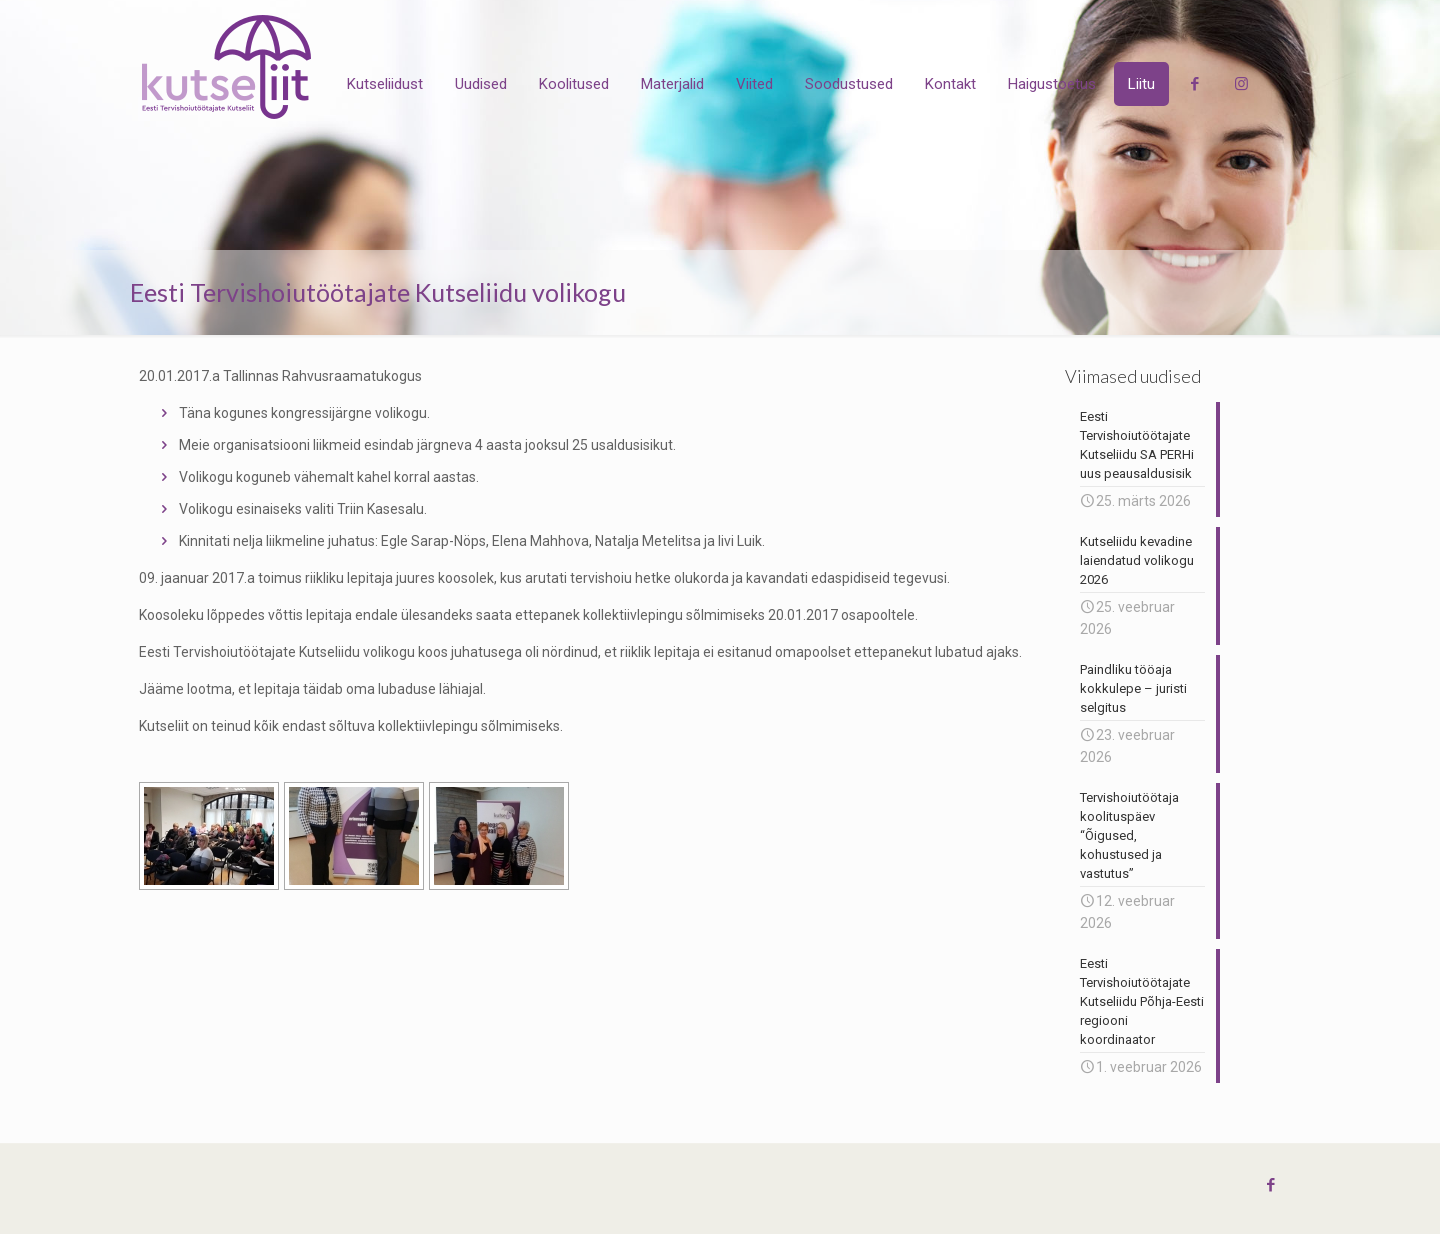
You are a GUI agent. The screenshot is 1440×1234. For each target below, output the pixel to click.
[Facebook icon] (1270, 1185)
